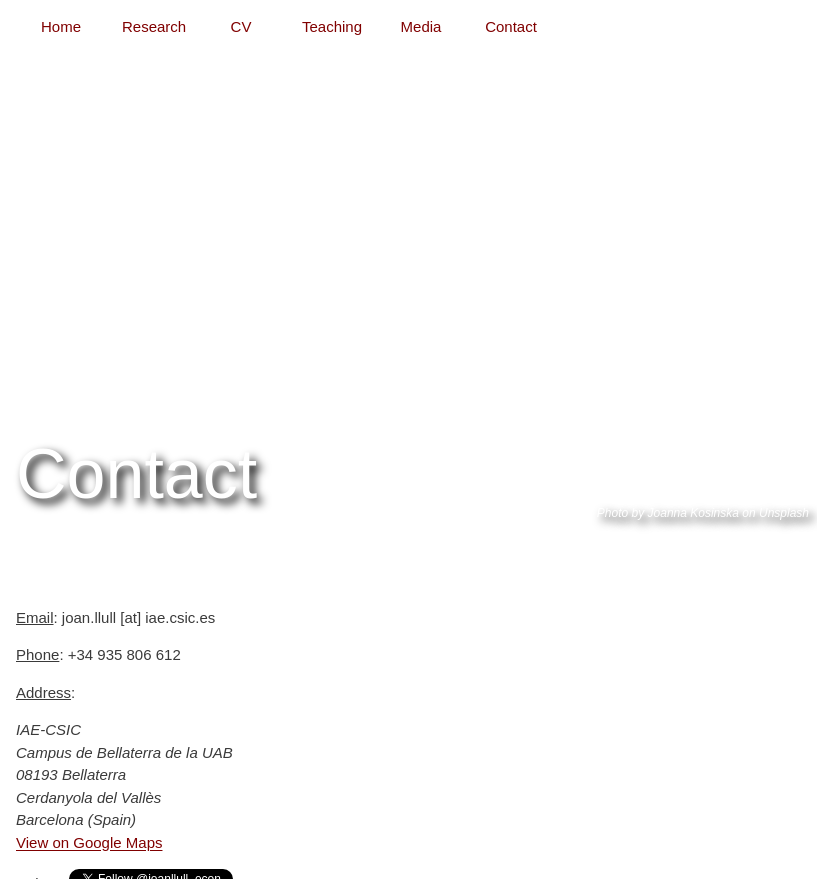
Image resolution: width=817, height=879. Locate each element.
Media (421, 26)
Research (154, 26)
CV (241, 26)
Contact (511, 26)
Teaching (332, 26)
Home (61, 26)
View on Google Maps (89, 842)
